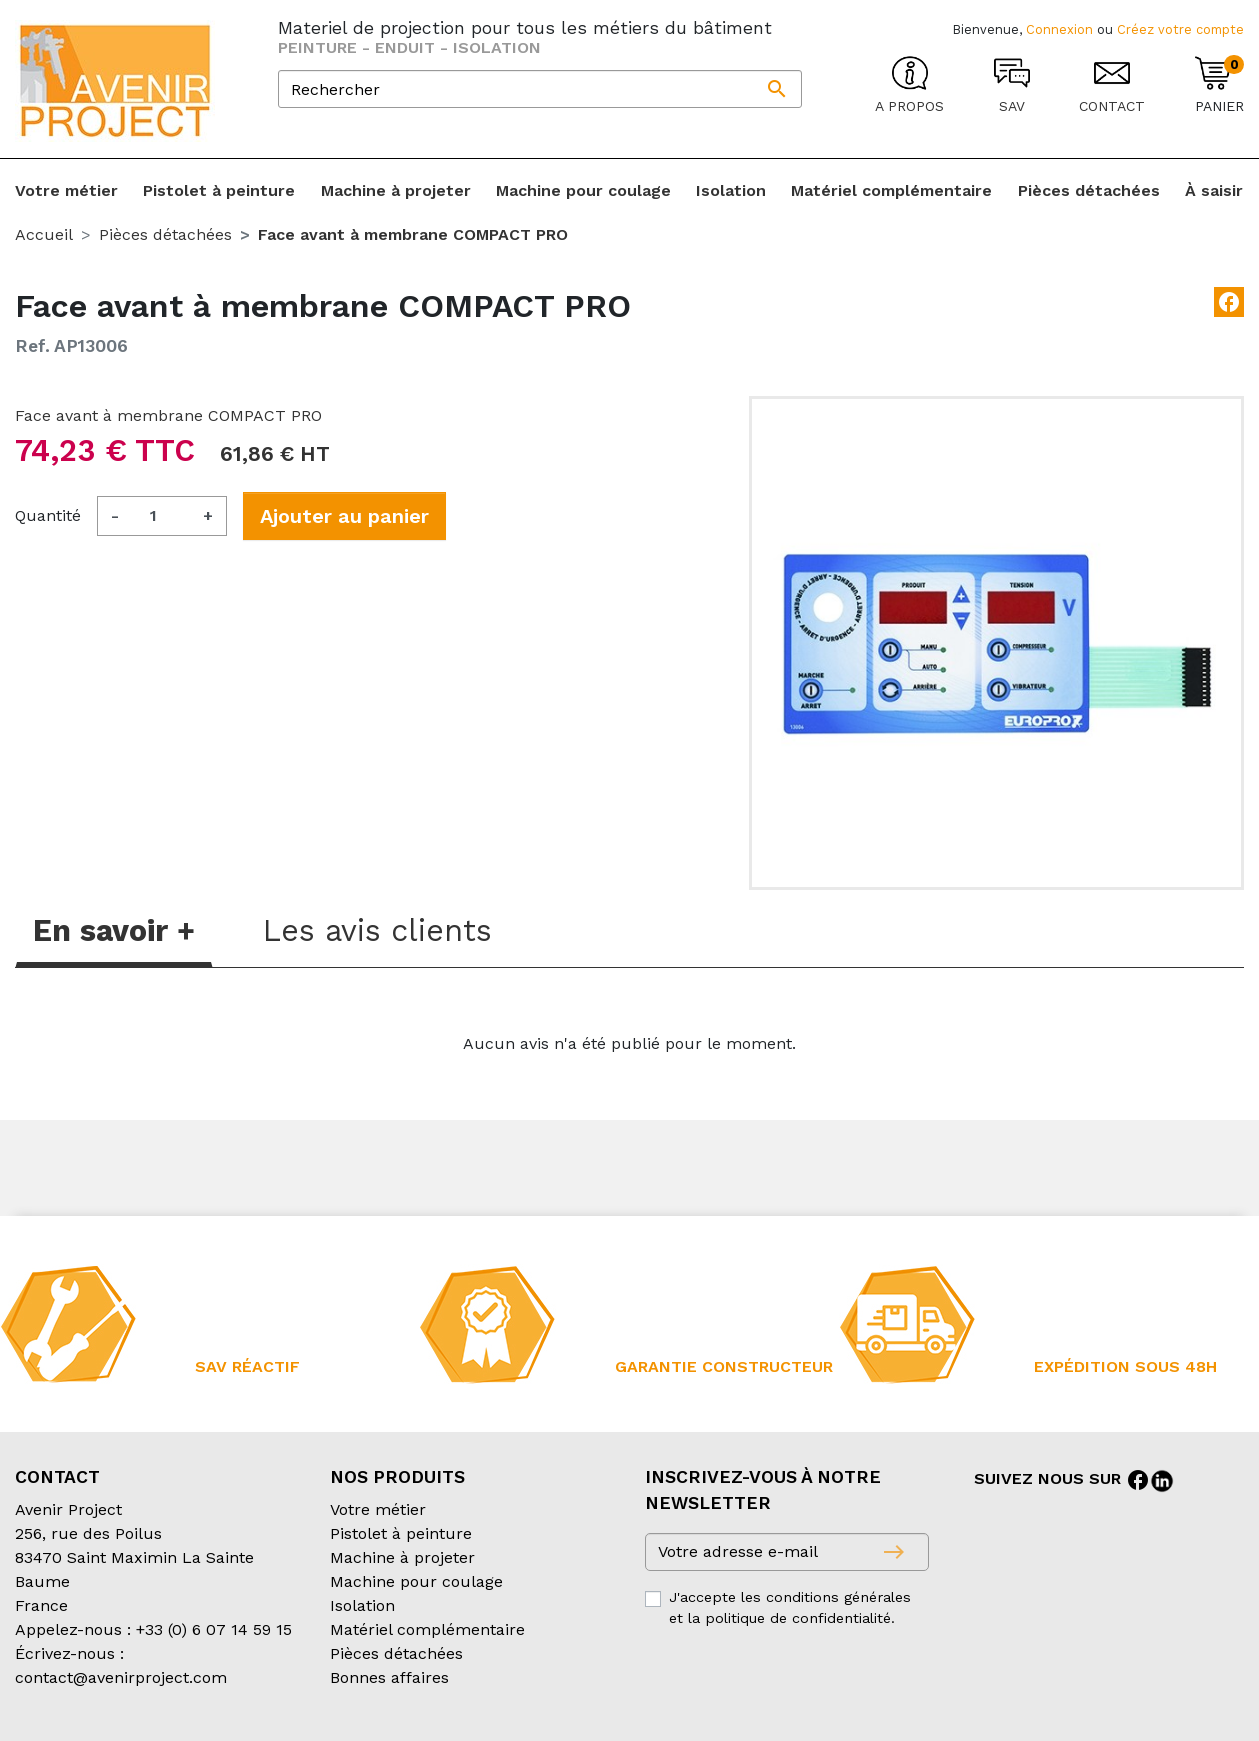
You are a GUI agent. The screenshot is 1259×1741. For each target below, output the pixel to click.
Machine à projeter (402, 1557)
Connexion (1059, 29)
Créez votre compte (1180, 29)
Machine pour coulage (416, 1581)
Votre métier (378, 1509)
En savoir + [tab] (114, 930)
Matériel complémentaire (427, 1629)
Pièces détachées (396, 1653)
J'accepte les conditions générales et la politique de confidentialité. (790, 1608)
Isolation (362, 1605)
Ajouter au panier (344, 516)
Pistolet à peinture (401, 1533)
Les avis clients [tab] (377, 930)
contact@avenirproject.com (121, 1677)
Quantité (48, 515)
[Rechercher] (540, 89)
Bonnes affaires (389, 1677)
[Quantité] (161, 516)
